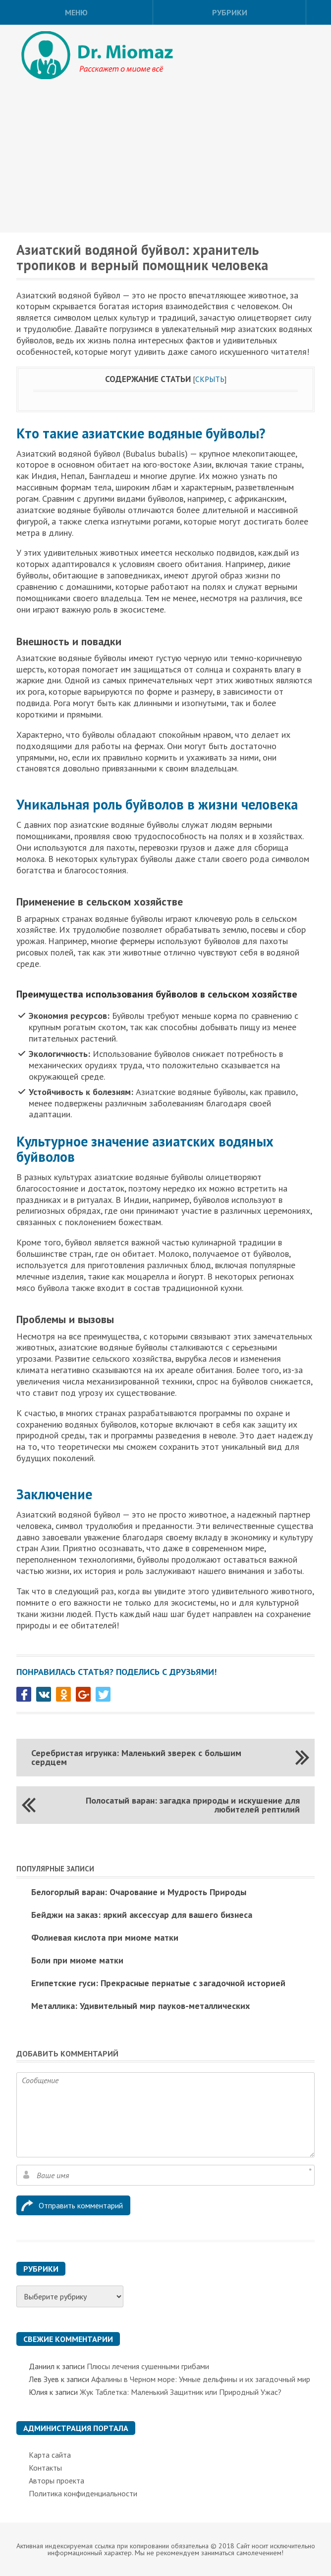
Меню (76, 12)
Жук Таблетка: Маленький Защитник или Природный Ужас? (180, 2392)
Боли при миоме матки (77, 1960)
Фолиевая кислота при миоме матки (104, 1937)
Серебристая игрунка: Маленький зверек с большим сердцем (136, 1757)
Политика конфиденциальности (83, 2493)
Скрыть (209, 379)
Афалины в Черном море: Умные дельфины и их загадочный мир (200, 2379)
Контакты (45, 2468)
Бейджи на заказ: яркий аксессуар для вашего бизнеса (141, 1914)
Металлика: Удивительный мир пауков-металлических (140, 2005)
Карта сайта (50, 2455)
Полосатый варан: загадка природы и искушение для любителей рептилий (193, 1805)
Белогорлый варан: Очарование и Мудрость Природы (138, 1892)
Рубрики (229, 12)
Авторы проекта (56, 2480)
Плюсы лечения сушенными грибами (148, 2366)
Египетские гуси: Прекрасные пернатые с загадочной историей (158, 1983)
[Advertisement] (165, 158)
